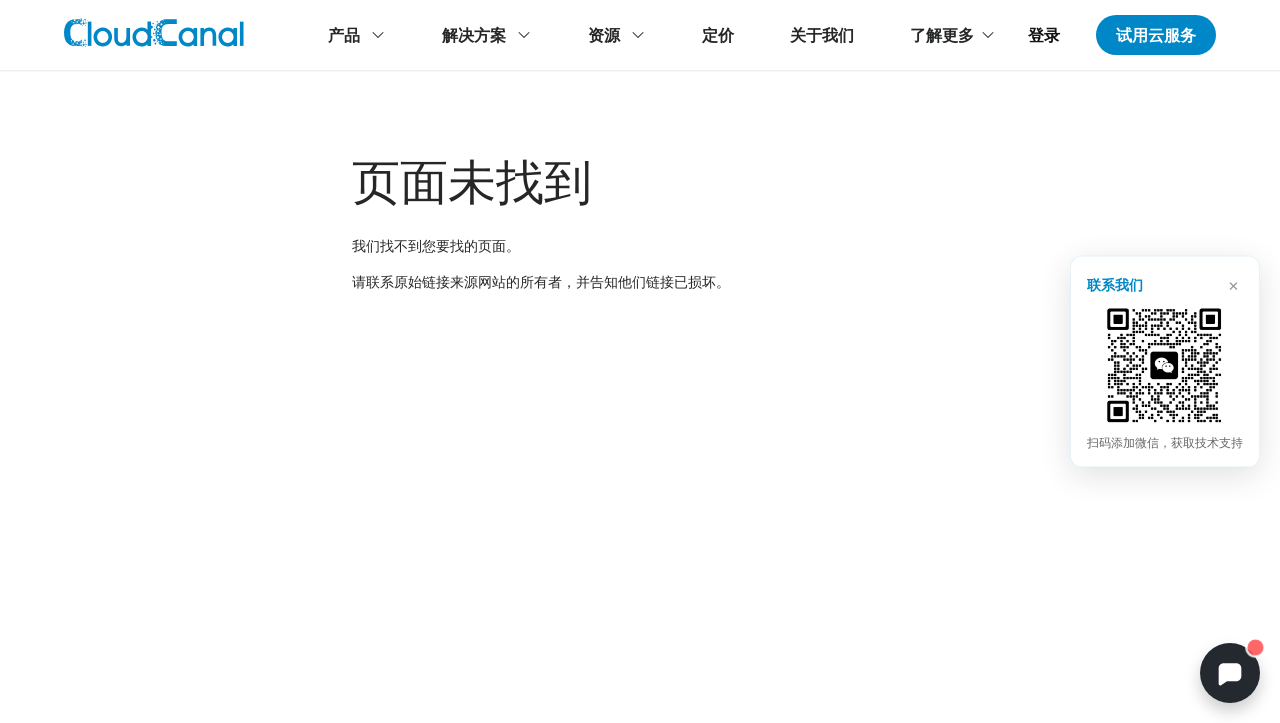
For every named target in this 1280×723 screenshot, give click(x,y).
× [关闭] (1233, 283)
